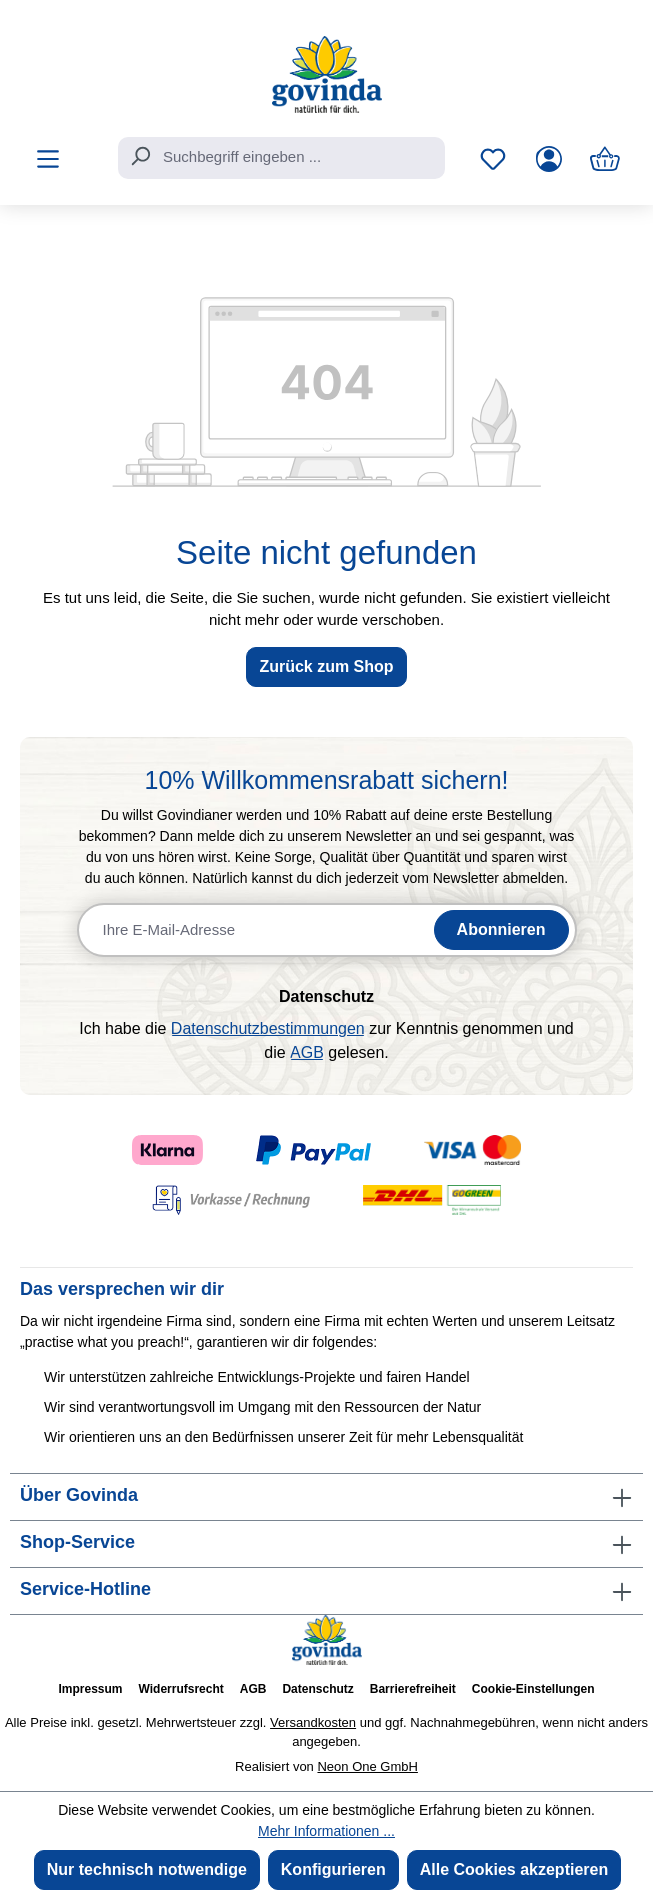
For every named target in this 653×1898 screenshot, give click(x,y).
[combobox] (281, 158)
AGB (307, 1052)
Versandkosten (313, 1722)
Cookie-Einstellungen (533, 1689)
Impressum (90, 1689)
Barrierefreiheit (413, 1689)
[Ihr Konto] (549, 159)
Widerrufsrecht (181, 1689)
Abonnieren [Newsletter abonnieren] (501, 929)
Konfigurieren (333, 1869)
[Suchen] (140, 156)
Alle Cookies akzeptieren (514, 1869)
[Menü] (48, 159)
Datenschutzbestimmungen (268, 1028)
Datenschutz (317, 1689)
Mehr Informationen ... (326, 1831)
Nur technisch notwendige (147, 1869)
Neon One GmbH (367, 1766)
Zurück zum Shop (326, 666)
